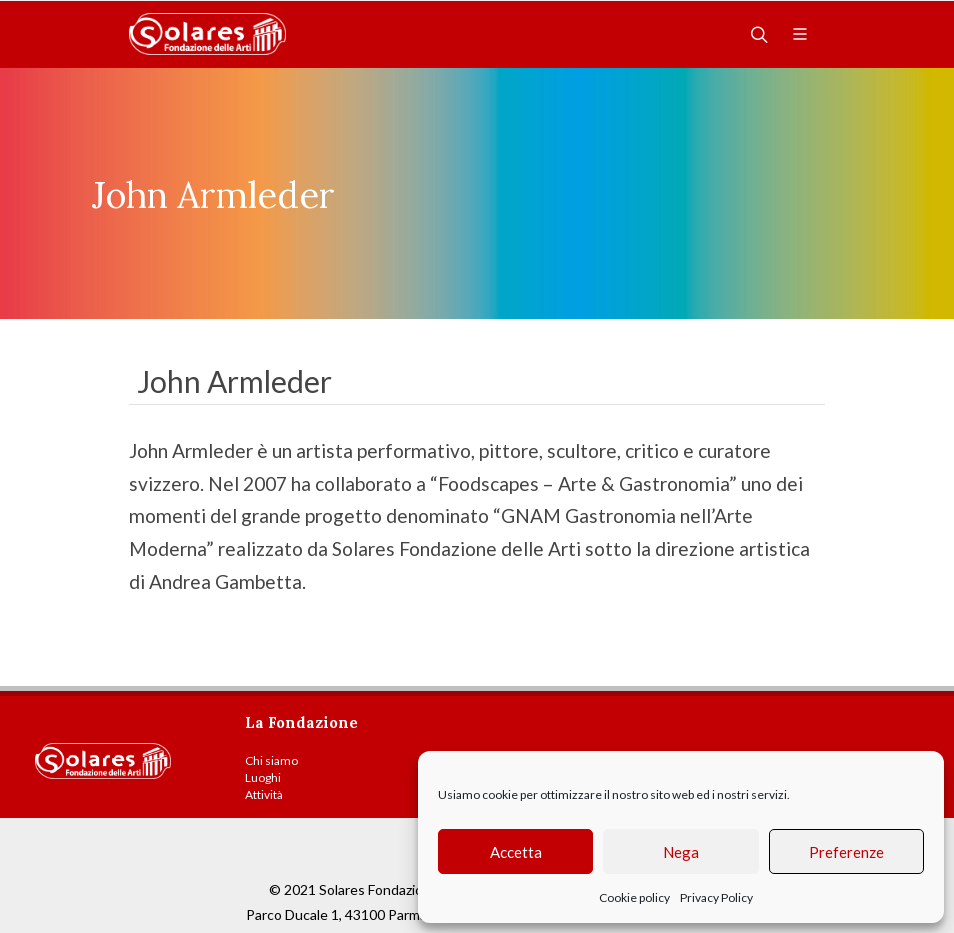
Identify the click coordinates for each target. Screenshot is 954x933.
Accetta (516, 852)
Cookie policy (634, 897)
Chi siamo (271, 760)
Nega (681, 852)
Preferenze (846, 852)
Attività (264, 794)
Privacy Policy (716, 897)
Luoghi (263, 777)
